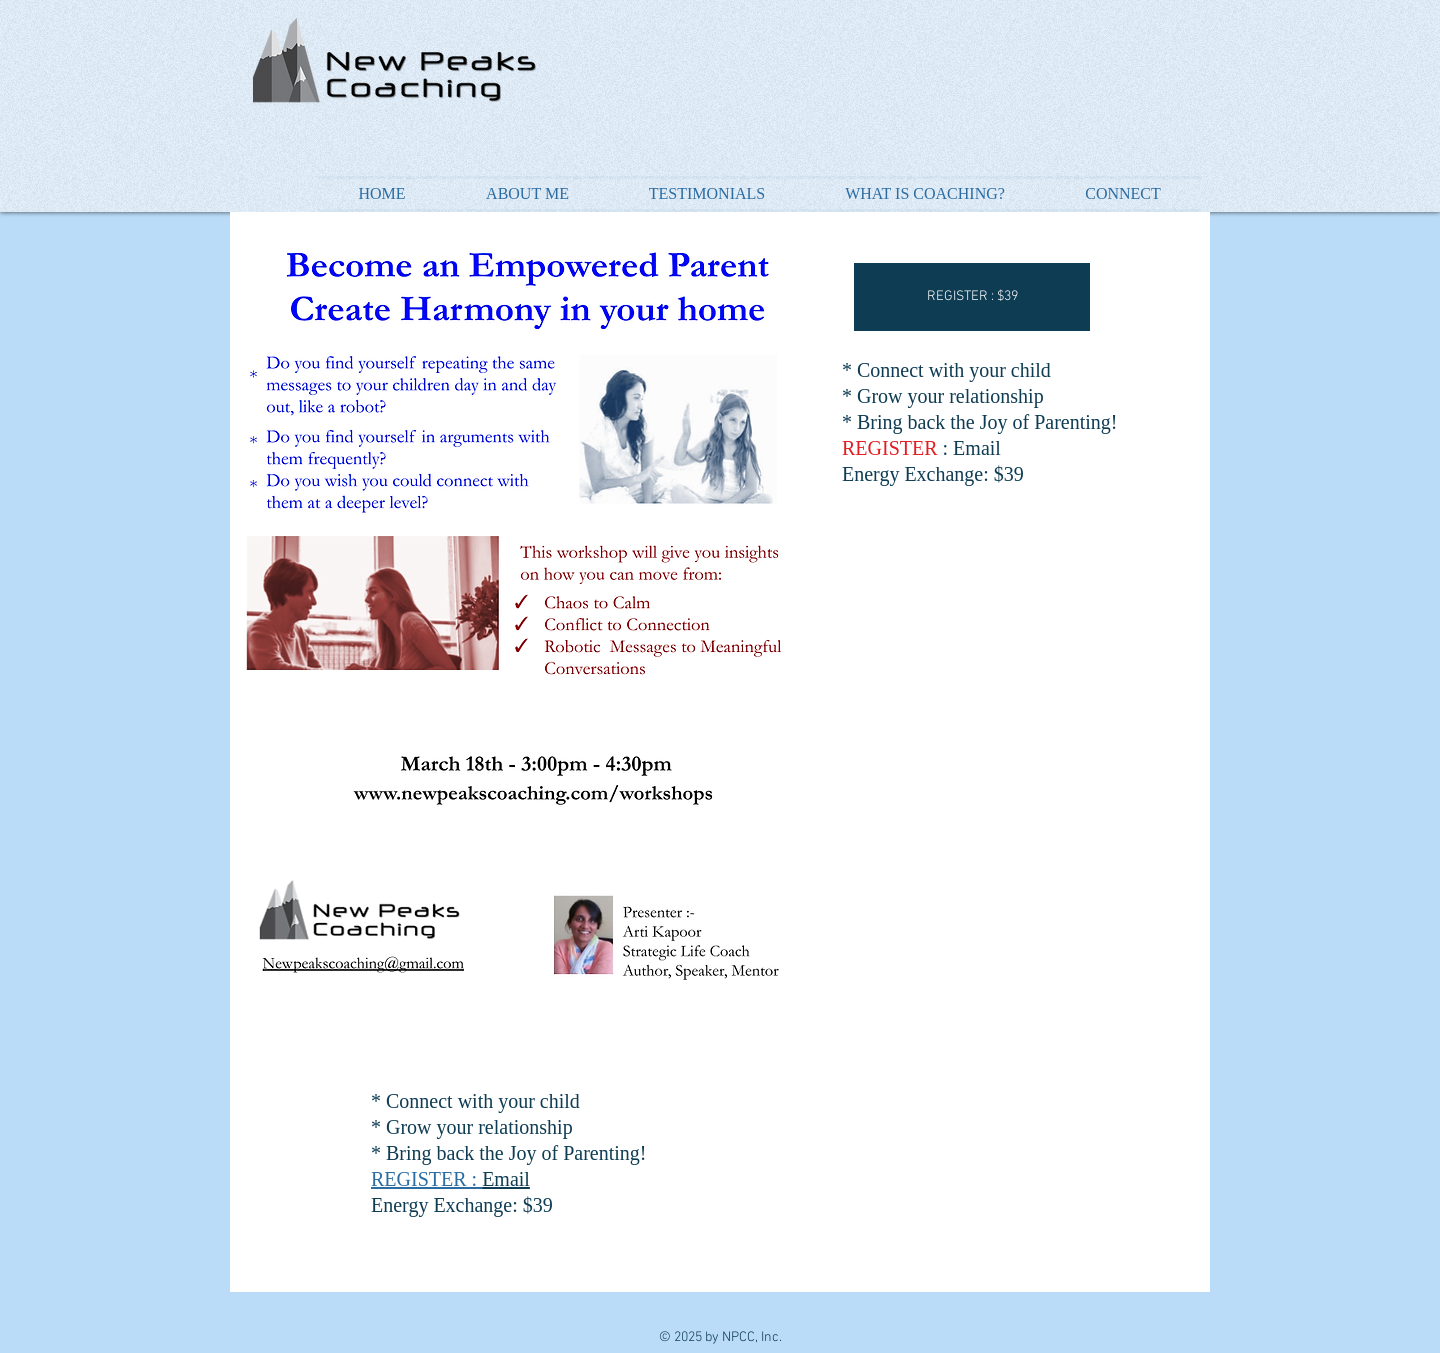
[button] (972, 297)
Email (506, 1179)
